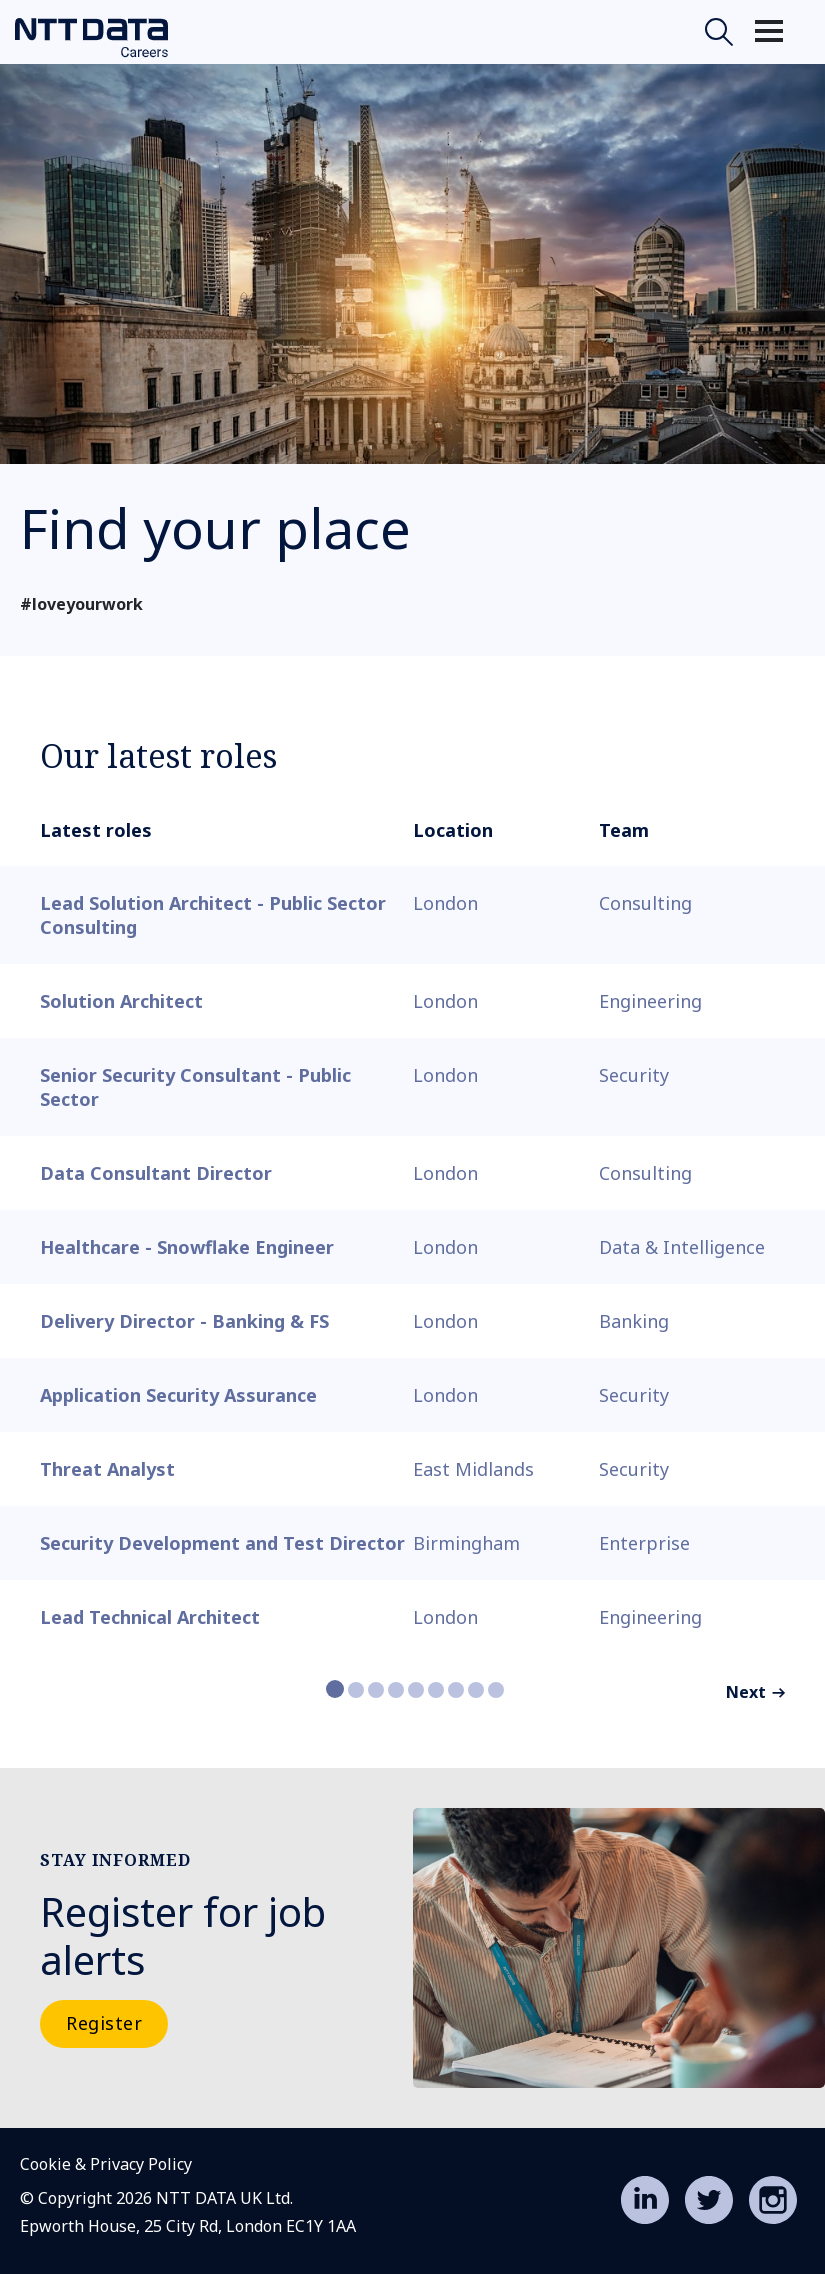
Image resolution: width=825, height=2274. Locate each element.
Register (104, 2023)
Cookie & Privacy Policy (106, 2164)
